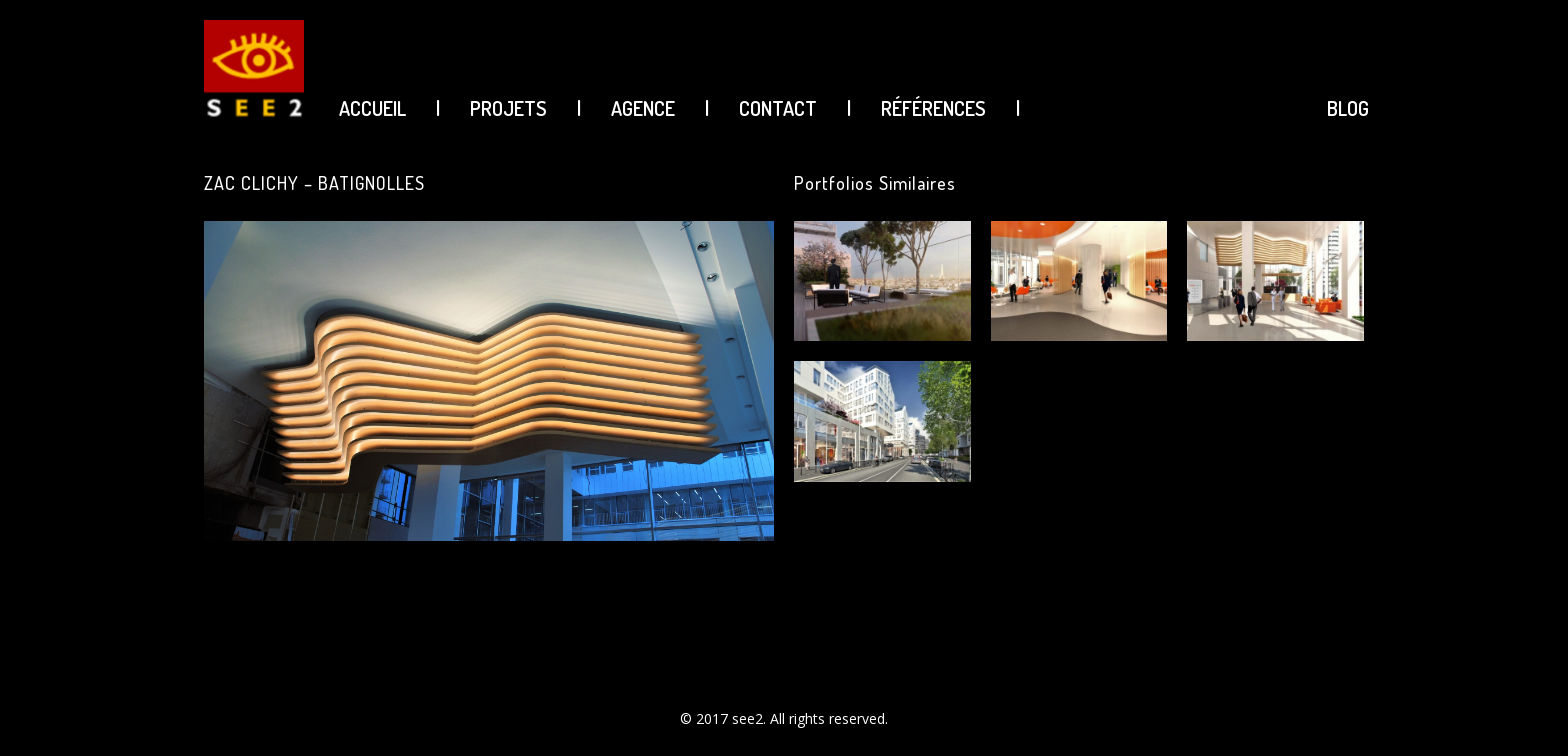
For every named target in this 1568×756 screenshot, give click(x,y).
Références (933, 108)
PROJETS (508, 108)
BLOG (1348, 108)
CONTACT (778, 108)
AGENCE (643, 108)
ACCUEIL (372, 108)
